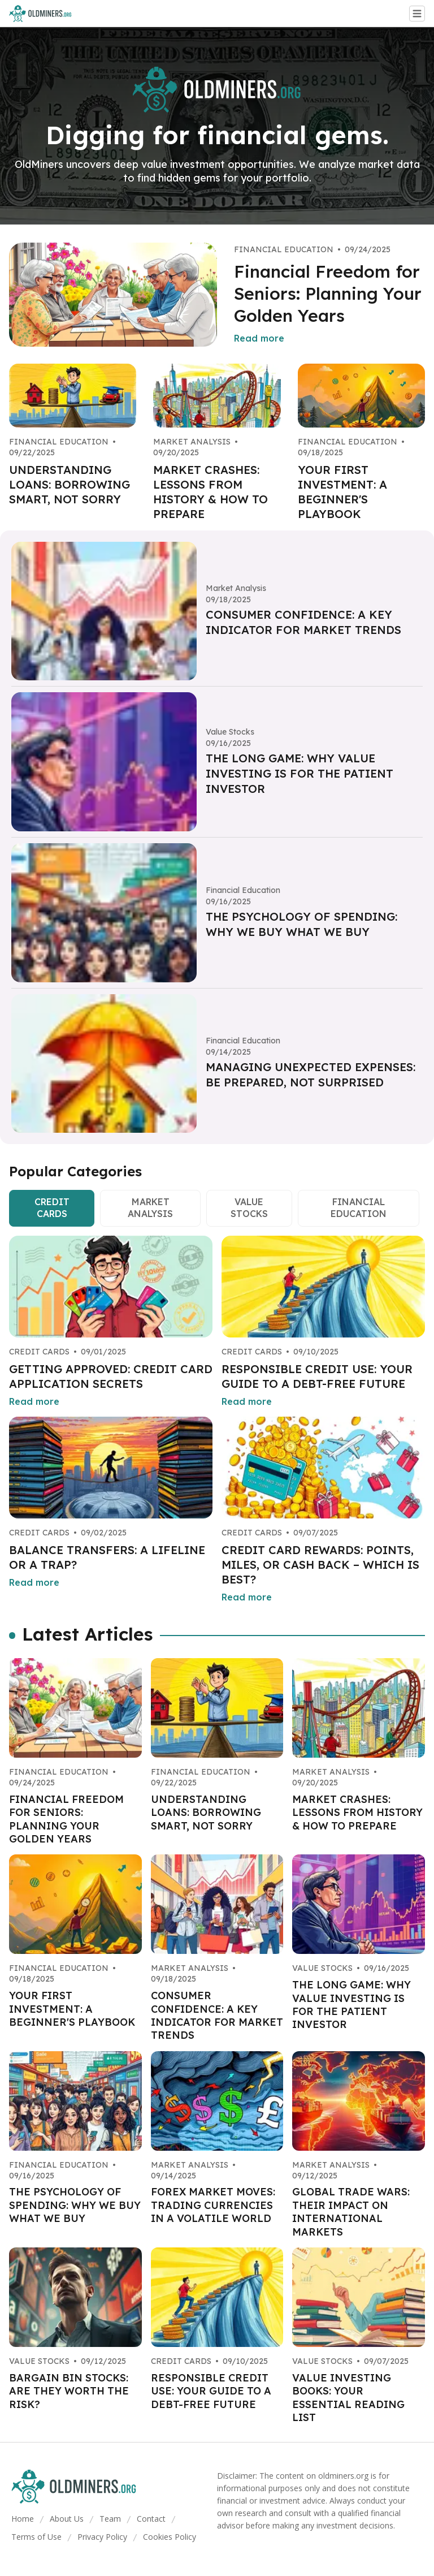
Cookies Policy (169, 2536)
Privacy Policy (102, 2536)
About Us (67, 2518)
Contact (151, 2518)
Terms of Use (36, 2536)
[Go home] (45, 13)
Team (110, 2518)
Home (22, 2518)
